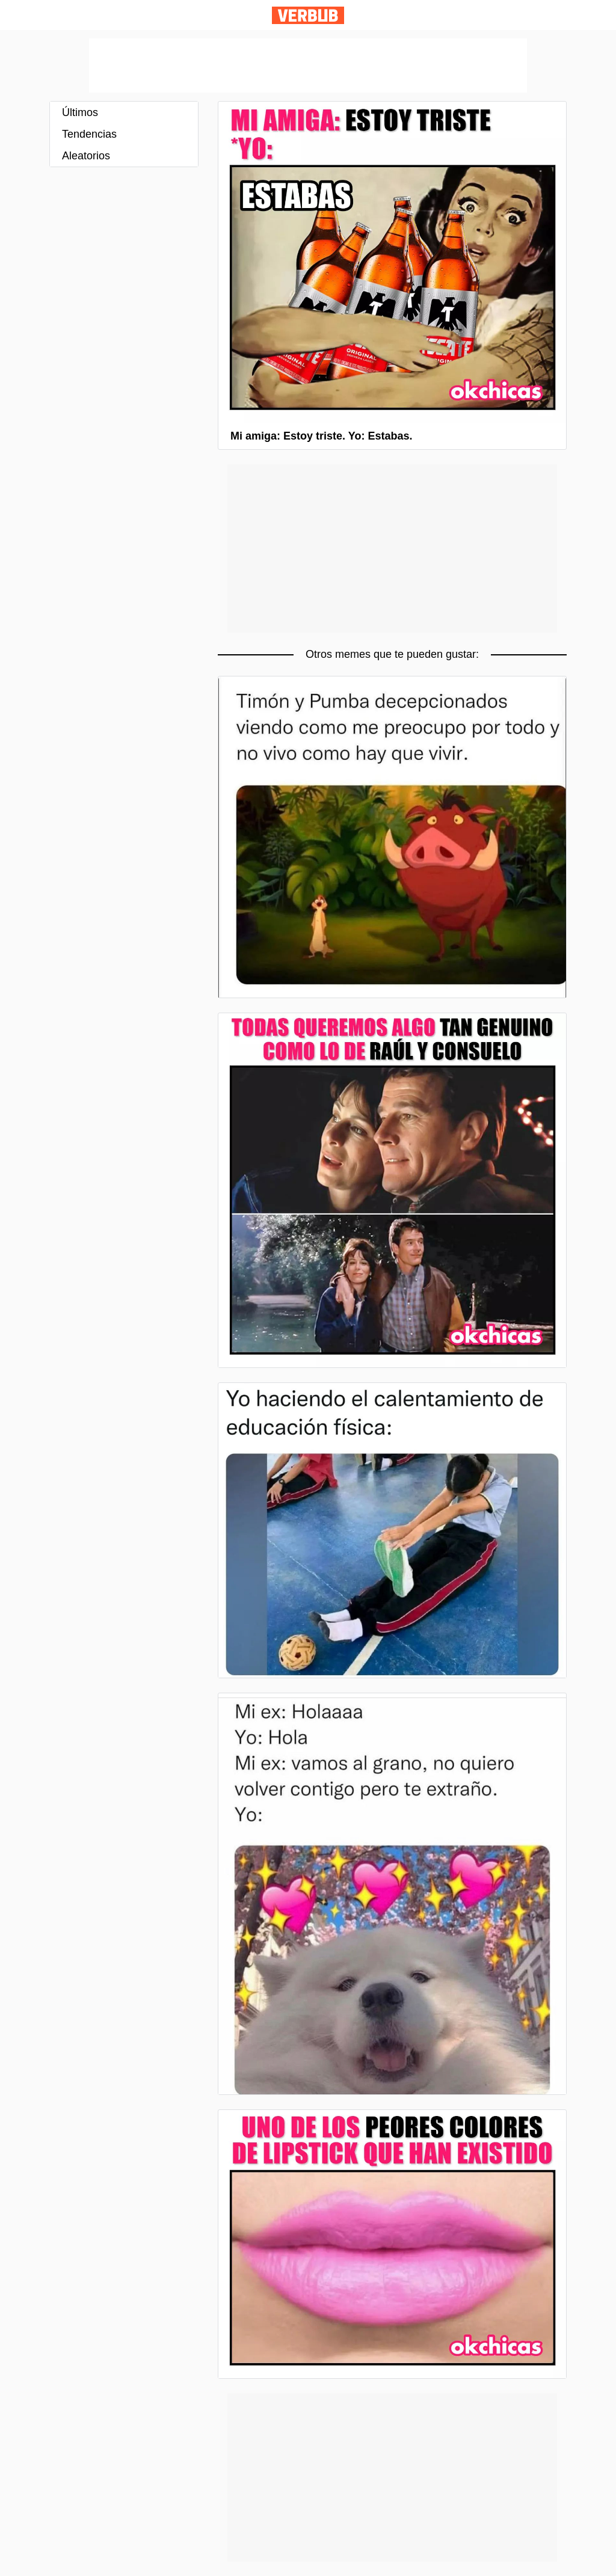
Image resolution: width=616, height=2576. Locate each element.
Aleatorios (86, 156)
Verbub (308, 15)
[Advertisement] (308, 65)
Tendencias (89, 134)
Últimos (80, 112)
